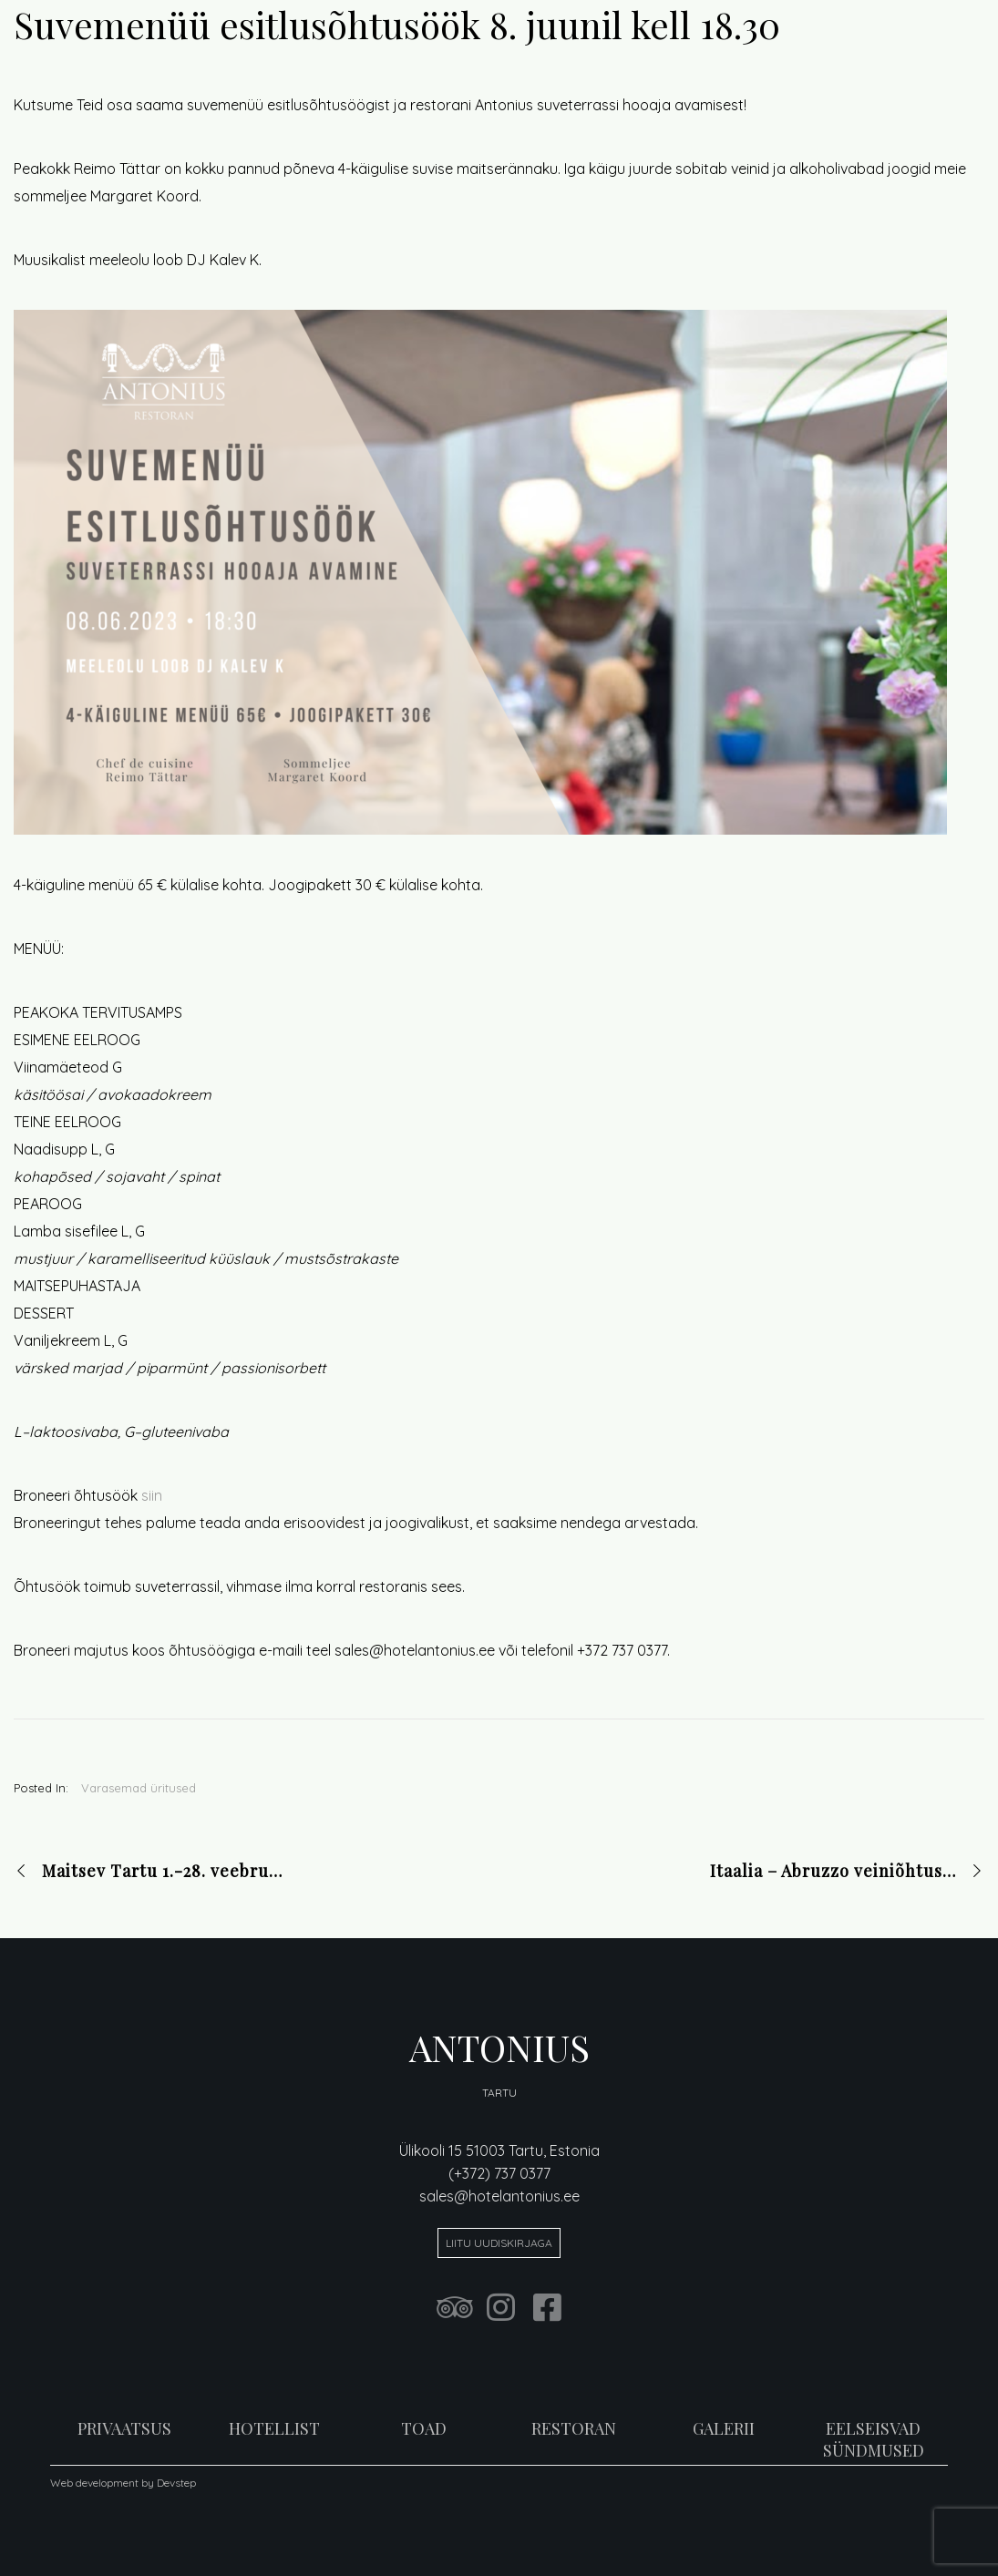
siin (151, 1495)
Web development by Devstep (123, 2482)
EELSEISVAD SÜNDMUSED (873, 2439)
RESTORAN (573, 2428)
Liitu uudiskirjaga (499, 2243)
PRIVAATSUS (124, 2428)
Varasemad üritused (138, 1788)
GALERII (724, 2428)
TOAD (424, 2428)
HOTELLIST (274, 2428)
